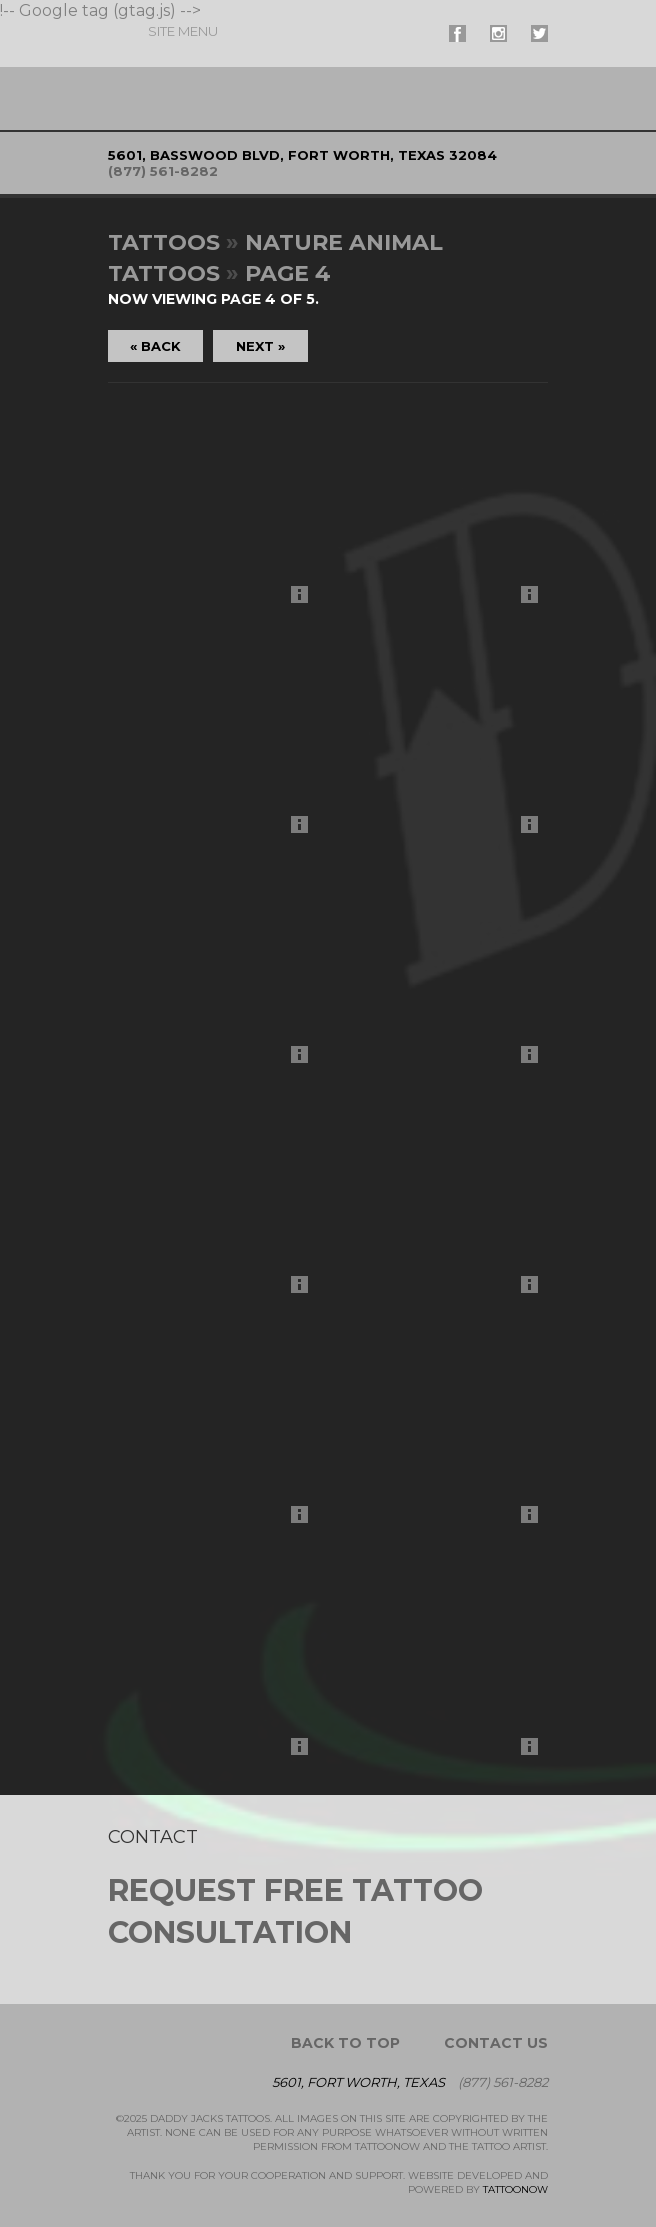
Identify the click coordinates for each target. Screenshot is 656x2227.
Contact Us (496, 2043)
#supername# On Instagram (498, 33)
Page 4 (288, 273)
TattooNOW (515, 2189)
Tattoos (164, 242)
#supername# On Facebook (457, 33)
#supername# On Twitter (539, 33)
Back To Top (345, 2043)
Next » (260, 346)
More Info (304, 599)
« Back (155, 346)
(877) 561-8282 (163, 171)
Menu (183, 31)
